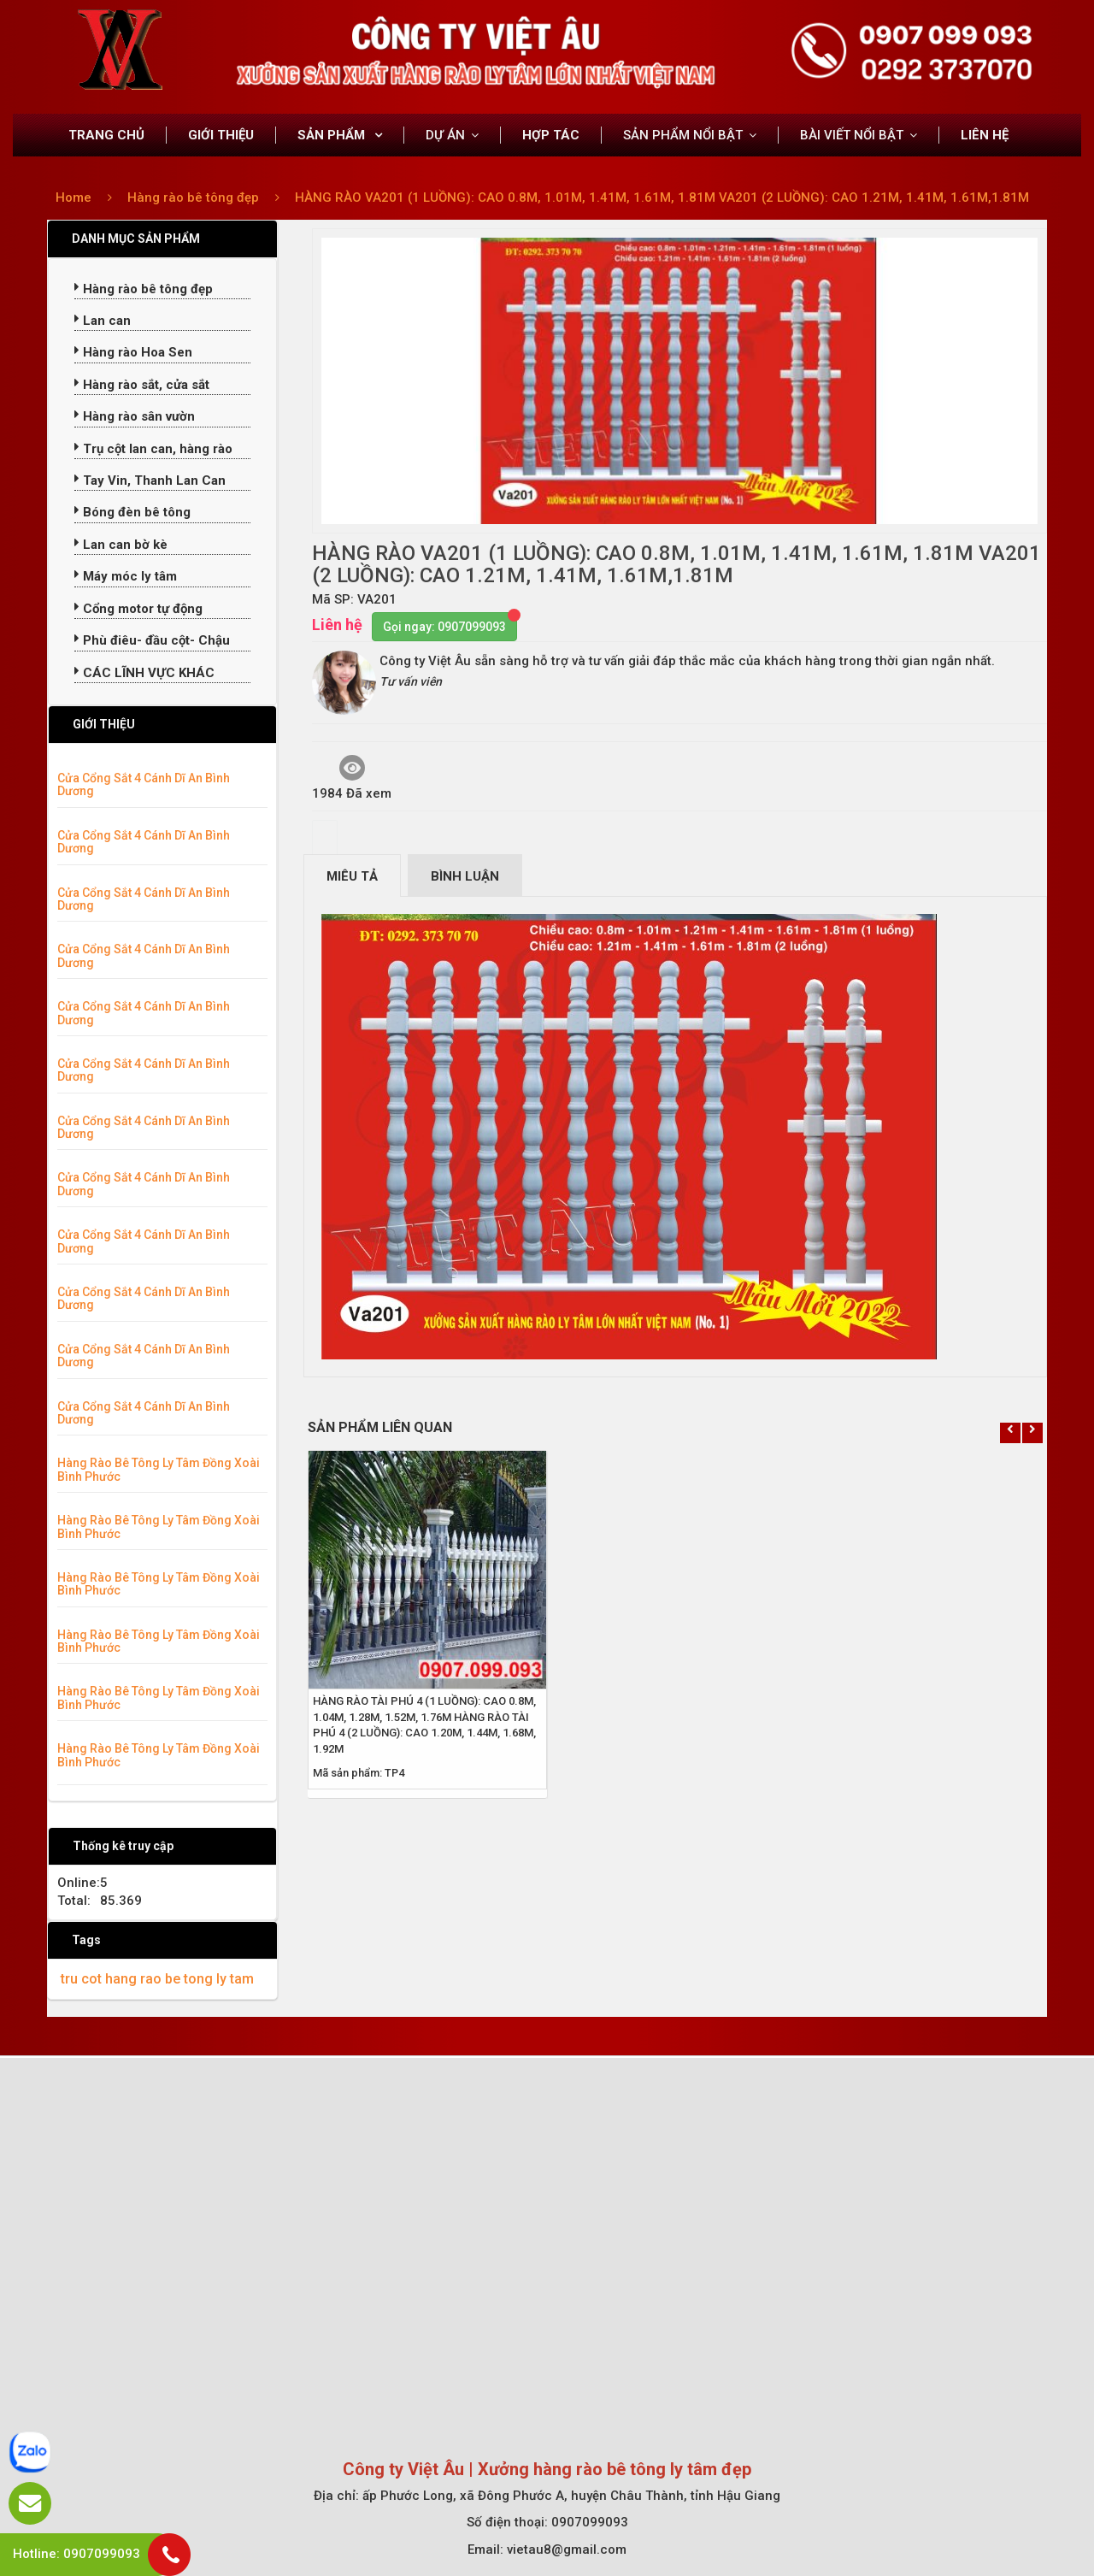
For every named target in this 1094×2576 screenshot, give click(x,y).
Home (73, 197)
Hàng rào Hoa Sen (133, 352)
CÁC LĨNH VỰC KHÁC (144, 673)
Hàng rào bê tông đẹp (194, 197)
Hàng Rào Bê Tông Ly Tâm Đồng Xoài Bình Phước (158, 1469)
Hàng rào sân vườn (134, 416)
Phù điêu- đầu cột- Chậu (152, 640)
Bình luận (465, 876)
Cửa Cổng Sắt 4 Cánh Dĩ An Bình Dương (143, 784)
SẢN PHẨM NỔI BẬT (683, 135)
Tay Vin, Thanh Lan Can (150, 480)
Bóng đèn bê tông (132, 512)
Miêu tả (352, 876)
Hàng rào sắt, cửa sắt (141, 384)
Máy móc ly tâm (125, 576)
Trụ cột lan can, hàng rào (153, 449)
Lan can (102, 320)
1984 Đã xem (351, 778)
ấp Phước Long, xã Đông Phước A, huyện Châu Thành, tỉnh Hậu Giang (571, 2495)
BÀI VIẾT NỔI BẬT (851, 135)
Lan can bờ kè (121, 544)
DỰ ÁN (445, 135)
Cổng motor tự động (138, 608)
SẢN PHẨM (332, 135)
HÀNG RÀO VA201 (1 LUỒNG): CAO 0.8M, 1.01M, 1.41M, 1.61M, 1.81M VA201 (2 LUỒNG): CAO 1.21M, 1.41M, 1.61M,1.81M (662, 197)
